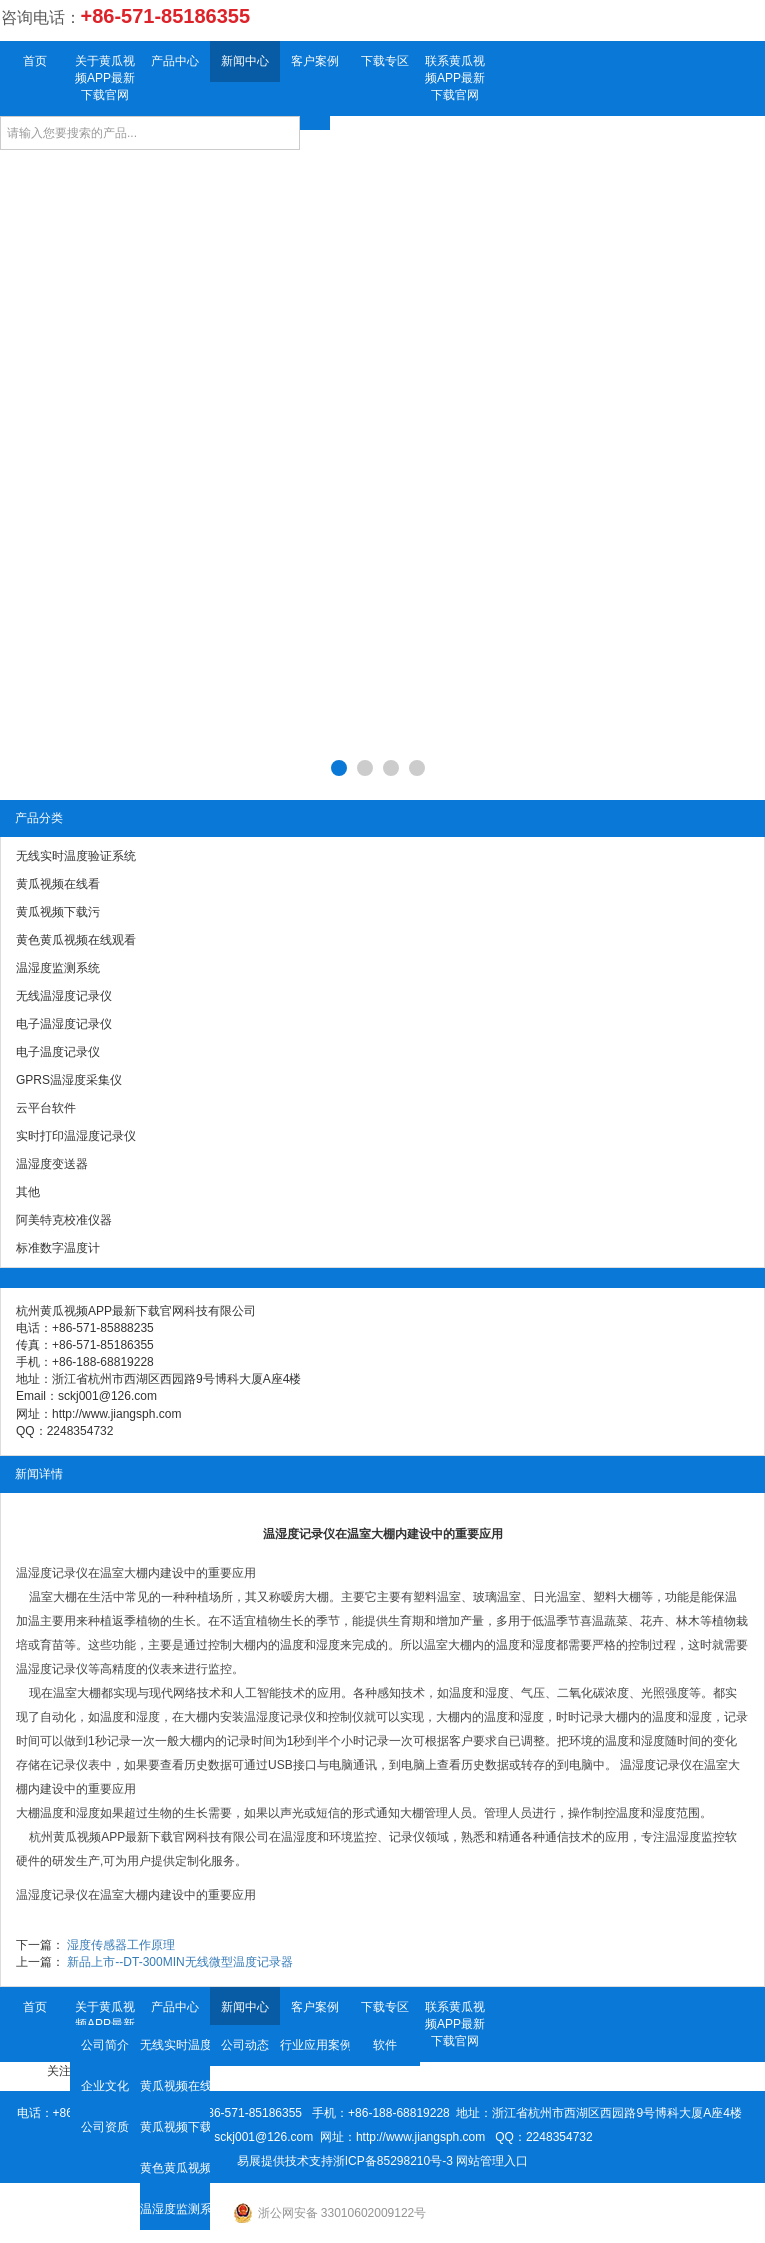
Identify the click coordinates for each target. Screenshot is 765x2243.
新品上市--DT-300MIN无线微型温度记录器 (179, 1962)
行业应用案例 (315, 2045)
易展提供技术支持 (285, 2161)
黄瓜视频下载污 (175, 2127)
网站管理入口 (492, 2161)
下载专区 (385, 61)
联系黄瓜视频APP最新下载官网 (455, 78)
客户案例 (315, 61)
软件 (385, 2045)
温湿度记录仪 (52, 1573)
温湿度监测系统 (175, 2209)
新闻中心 (245, 61)
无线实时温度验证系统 (175, 2045)
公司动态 (245, 2045)
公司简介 (105, 2045)
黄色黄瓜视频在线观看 (175, 2168)
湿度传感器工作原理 (121, 1945)
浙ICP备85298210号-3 (393, 2161)
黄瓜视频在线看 (175, 2086)
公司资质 (105, 2127)
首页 (35, 61)
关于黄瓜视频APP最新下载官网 (105, 78)
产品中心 (175, 61)
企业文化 (105, 2086)
